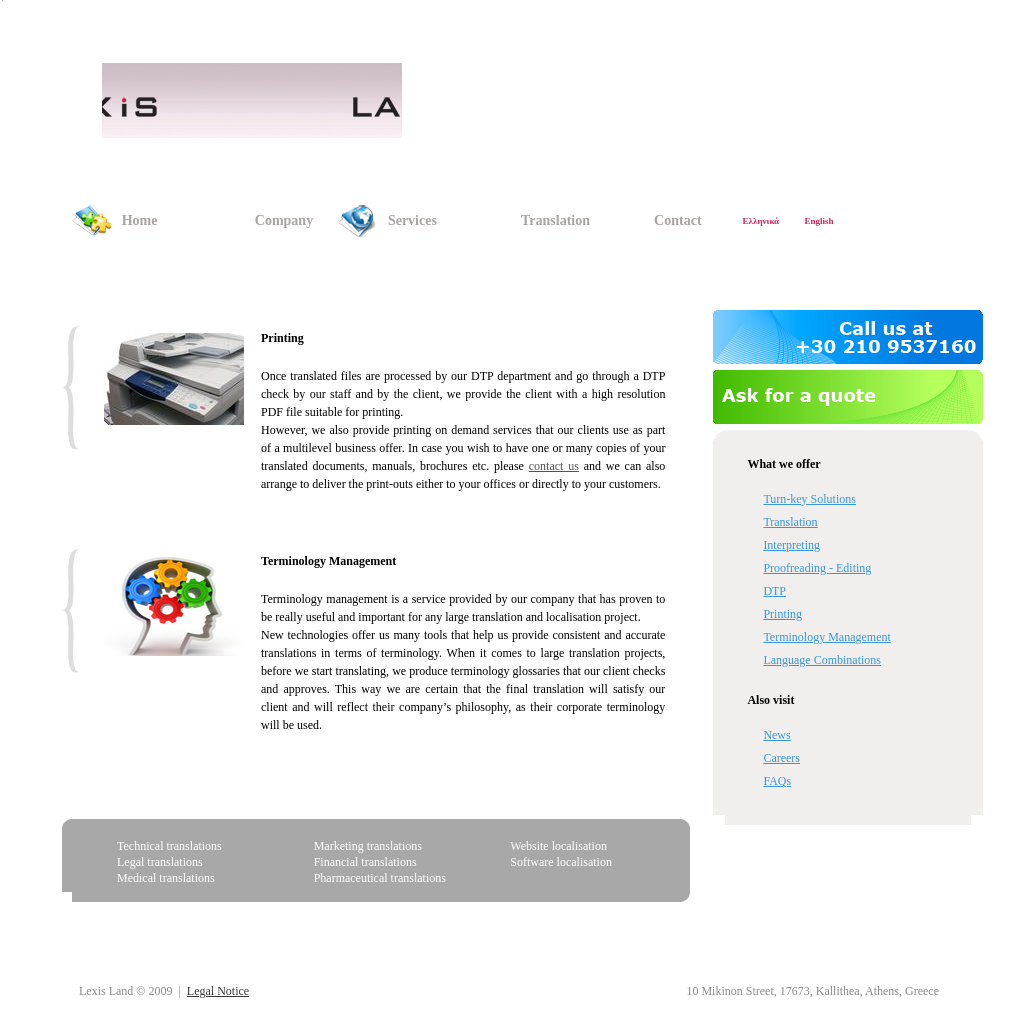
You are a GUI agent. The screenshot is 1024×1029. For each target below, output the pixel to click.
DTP (774, 591)
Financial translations (365, 862)
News (776, 735)
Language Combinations (822, 660)
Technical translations (169, 846)
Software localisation (561, 862)
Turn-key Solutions (809, 499)
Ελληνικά (761, 221)
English (818, 221)
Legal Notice (218, 991)
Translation (790, 522)
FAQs (777, 781)
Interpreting (791, 545)
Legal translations (160, 862)
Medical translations (166, 878)
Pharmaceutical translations (380, 878)
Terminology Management (328, 561)
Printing (782, 614)
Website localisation (558, 846)
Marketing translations (368, 846)
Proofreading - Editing (817, 568)
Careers (781, 758)
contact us (554, 466)
